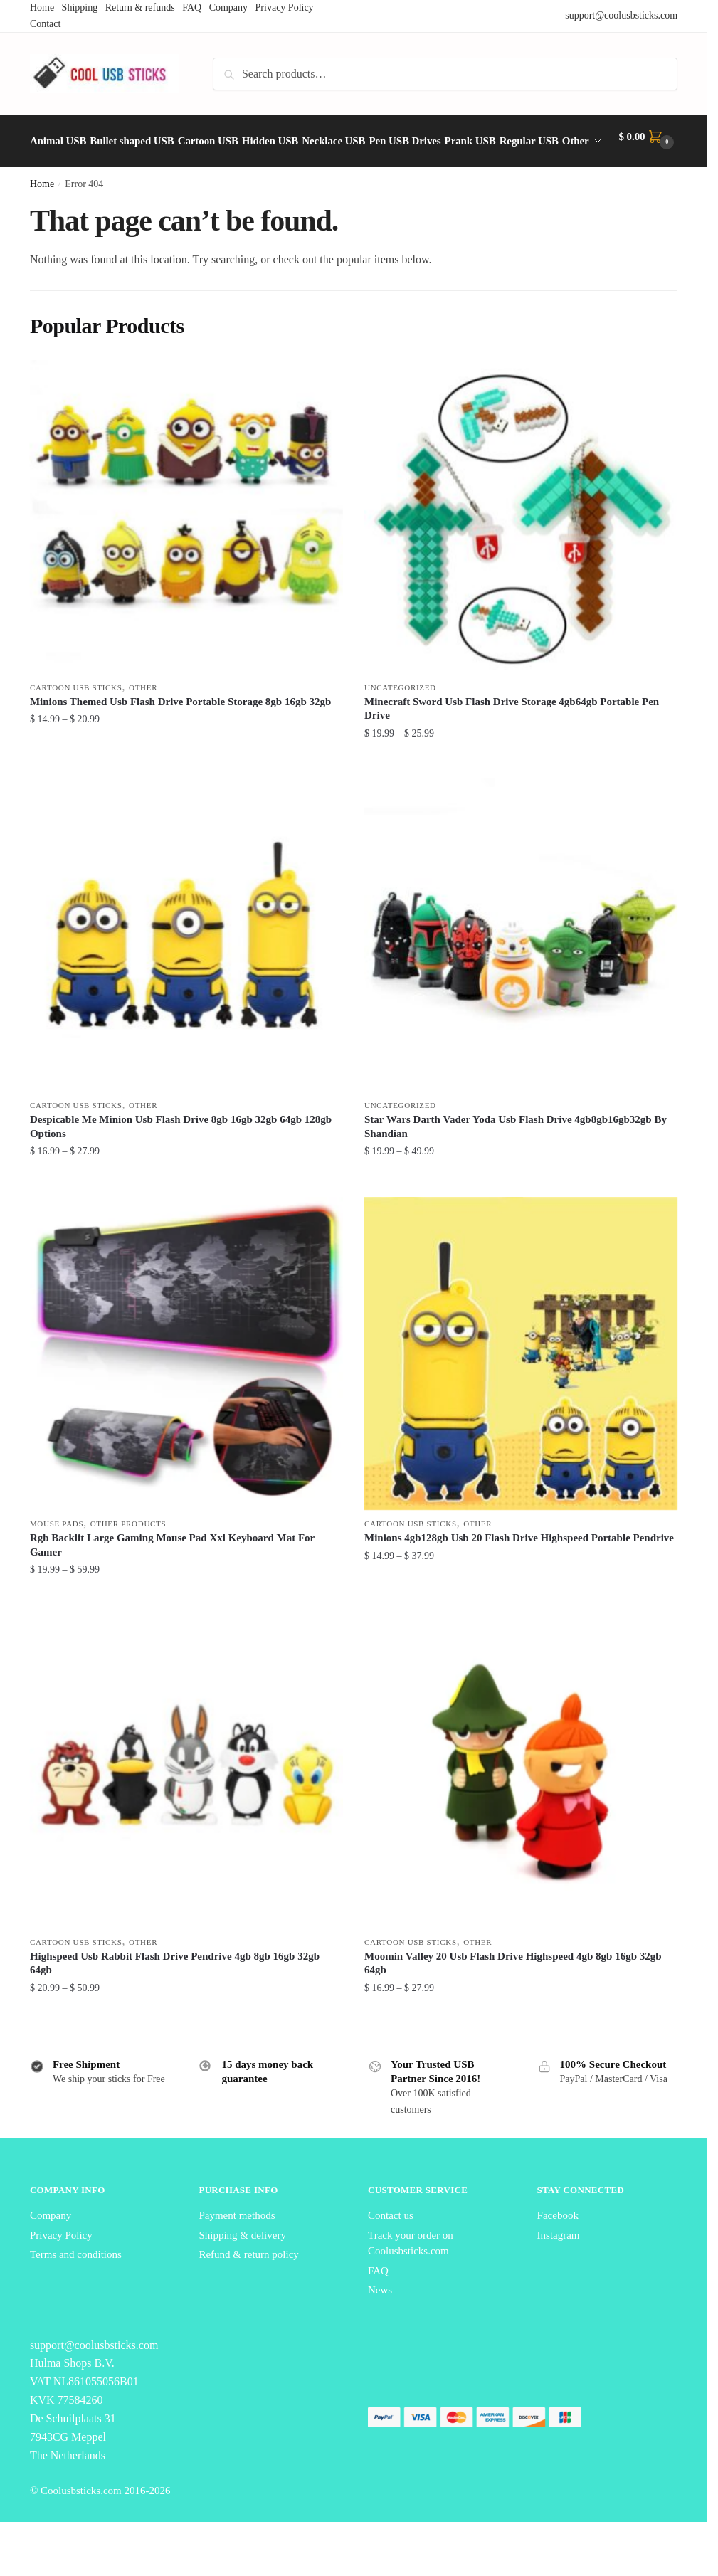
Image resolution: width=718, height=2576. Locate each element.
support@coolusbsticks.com (621, 15)
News (380, 2324)
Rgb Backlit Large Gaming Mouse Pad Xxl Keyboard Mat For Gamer (172, 1579)
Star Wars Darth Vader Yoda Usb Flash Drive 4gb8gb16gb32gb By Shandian (515, 1160)
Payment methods (237, 2249)
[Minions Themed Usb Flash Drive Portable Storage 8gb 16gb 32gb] (186, 550)
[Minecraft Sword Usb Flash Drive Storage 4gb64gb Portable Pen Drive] (520, 550)
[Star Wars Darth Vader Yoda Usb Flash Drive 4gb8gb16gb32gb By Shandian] (520, 969)
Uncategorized (400, 721)
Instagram (558, 2269)
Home (42, 218)
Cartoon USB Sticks (76, 721)
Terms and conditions (76, 2288)
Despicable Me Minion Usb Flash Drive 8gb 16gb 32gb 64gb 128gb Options (181, 1160)
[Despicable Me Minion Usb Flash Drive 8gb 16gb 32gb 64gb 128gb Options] (186, 969)
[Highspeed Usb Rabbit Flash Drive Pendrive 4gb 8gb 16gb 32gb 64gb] (186, 1806)
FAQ (378, 2305)
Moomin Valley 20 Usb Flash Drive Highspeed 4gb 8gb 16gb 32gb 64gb (513, 1997)
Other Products (128, 1557)
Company (50, 2249)
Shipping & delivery (242, 2269)
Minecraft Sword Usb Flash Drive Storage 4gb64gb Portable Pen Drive (511, 743)
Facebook (558, 2249)
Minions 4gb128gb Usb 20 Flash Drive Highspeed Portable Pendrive (519, 1572)
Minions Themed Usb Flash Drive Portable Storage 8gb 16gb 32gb (181, 735)
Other (143, 721)
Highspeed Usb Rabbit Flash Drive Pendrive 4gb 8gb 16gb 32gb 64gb (175, 1997)
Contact (45, 24)
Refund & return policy (248, 2288)
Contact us (390, 2249)
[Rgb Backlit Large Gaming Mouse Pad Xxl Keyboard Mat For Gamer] (186, 1387)
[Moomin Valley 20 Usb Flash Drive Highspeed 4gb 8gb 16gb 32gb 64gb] (520, 1806)
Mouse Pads (56, 1557)
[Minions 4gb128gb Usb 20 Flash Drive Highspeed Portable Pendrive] (520, 1387)
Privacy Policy (61, 2269)
